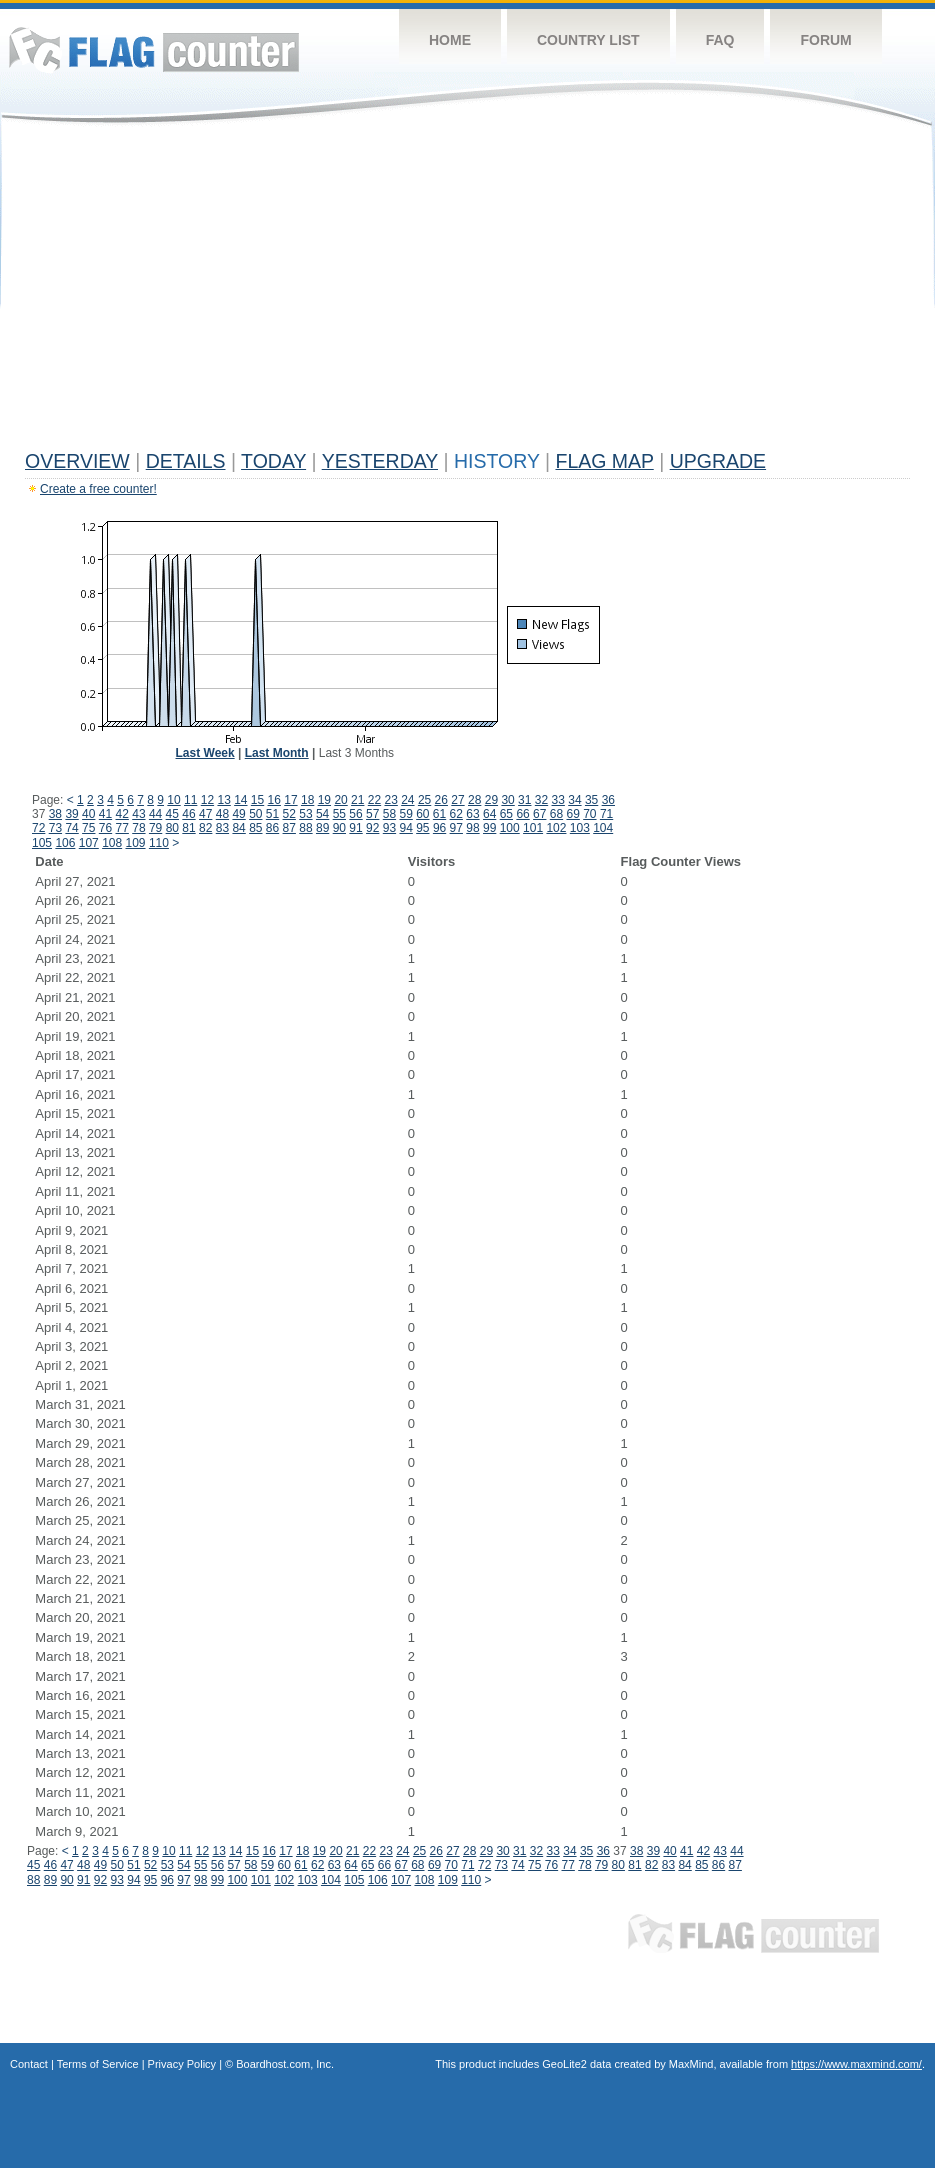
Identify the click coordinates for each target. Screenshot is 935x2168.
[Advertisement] (467, 292)
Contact (29, 2064)
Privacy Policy (182, 2064)
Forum (825, 40)
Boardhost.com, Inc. (285, 2064)
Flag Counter (154, 49)
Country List (588, 40)
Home (450, 40)
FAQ (720, 40)
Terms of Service (98, 2064)
